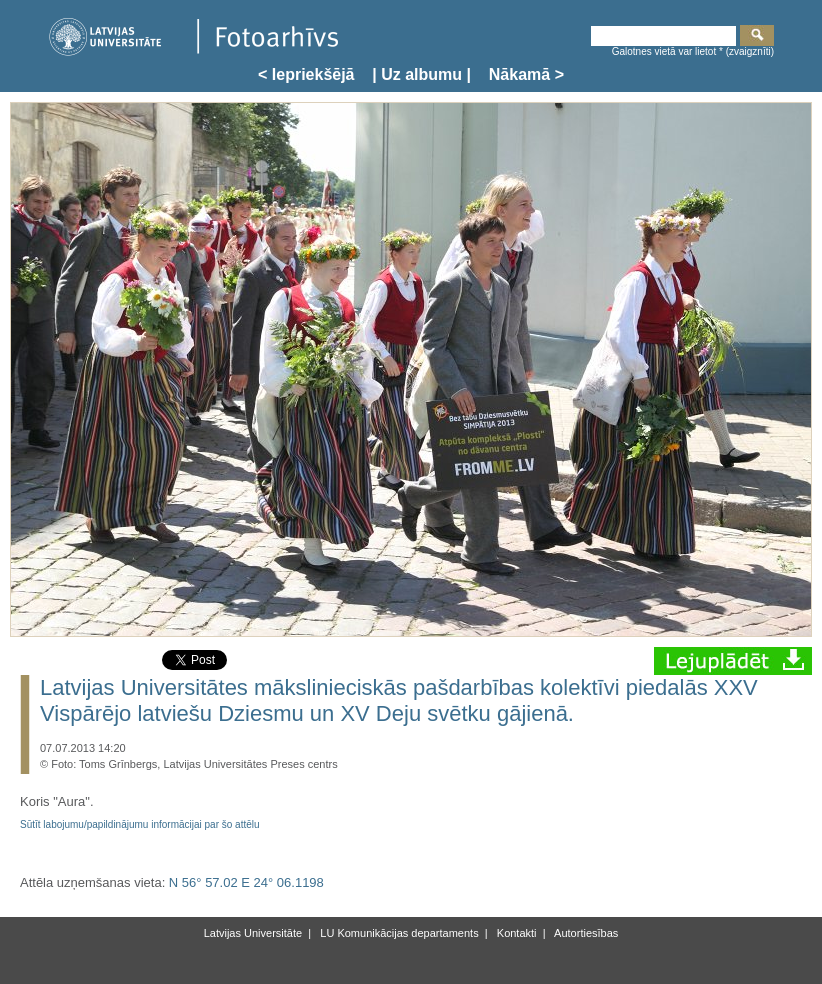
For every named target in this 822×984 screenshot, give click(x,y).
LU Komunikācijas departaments (397, 933)
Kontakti (515, 933)
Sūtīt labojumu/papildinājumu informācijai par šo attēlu (140, 824)
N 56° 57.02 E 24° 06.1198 (246, 882)
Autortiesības (585, 933)
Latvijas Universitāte (253, 933)
